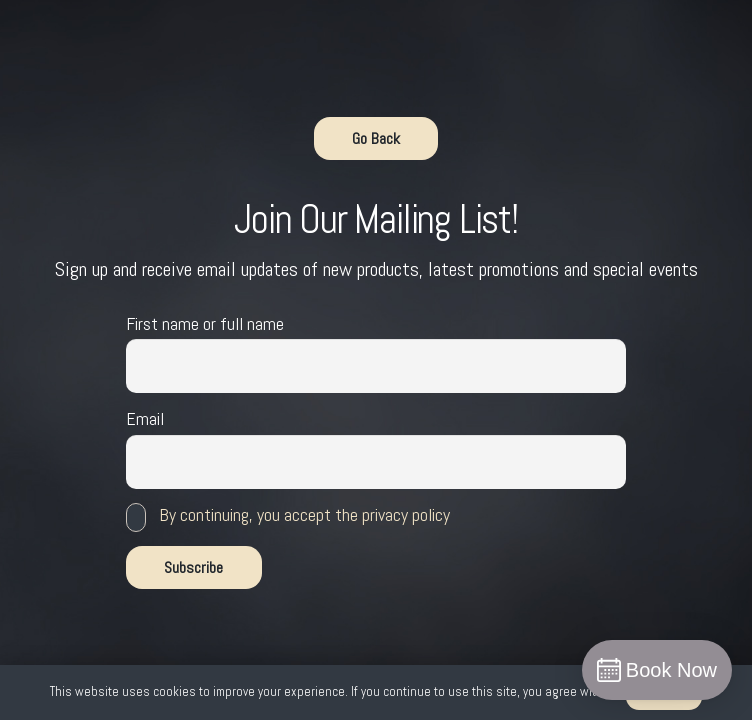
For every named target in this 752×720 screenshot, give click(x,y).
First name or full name (205, 323)
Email (145, 418)
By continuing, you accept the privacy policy (304, 514)
